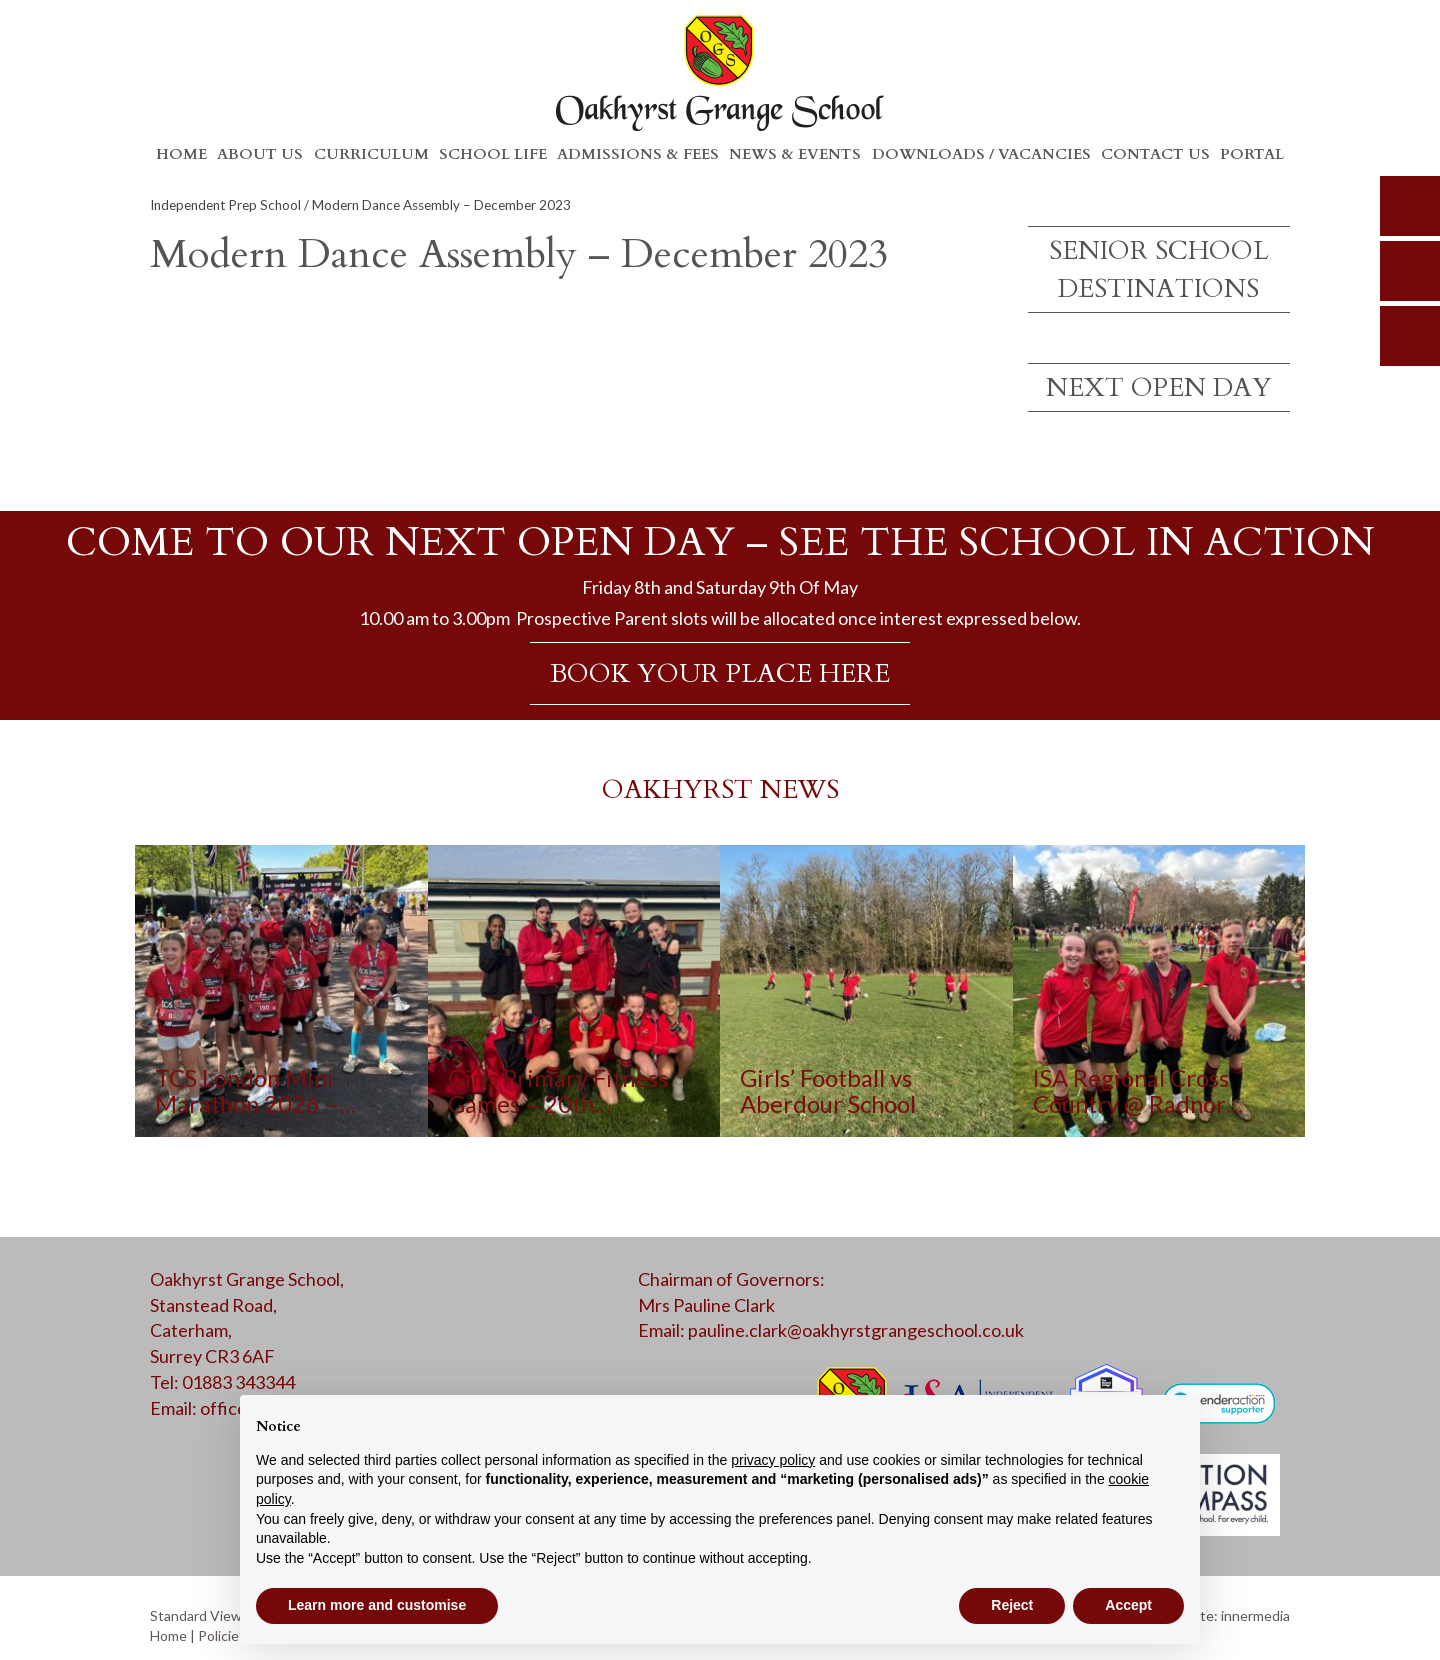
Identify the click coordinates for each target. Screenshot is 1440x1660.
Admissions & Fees (638, 154)
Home (181, 154)
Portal (1252, 154)
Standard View (196, 1615)
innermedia (1255, 1615)
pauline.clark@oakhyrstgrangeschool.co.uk (856, 1330)
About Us (260, 154)
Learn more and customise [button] (377, 1605)
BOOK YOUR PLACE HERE (720, 673)
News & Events (795, 154)
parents (1410, 271)
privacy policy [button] (773, 1460)
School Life (493, 154)
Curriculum (371, 154)
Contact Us (1155, 154)
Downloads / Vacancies (981, 154)
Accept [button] (1128, 1605)
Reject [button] (1012, 1605)
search (1410, 206)
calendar (1410, 336)
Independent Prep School (225, 205)
